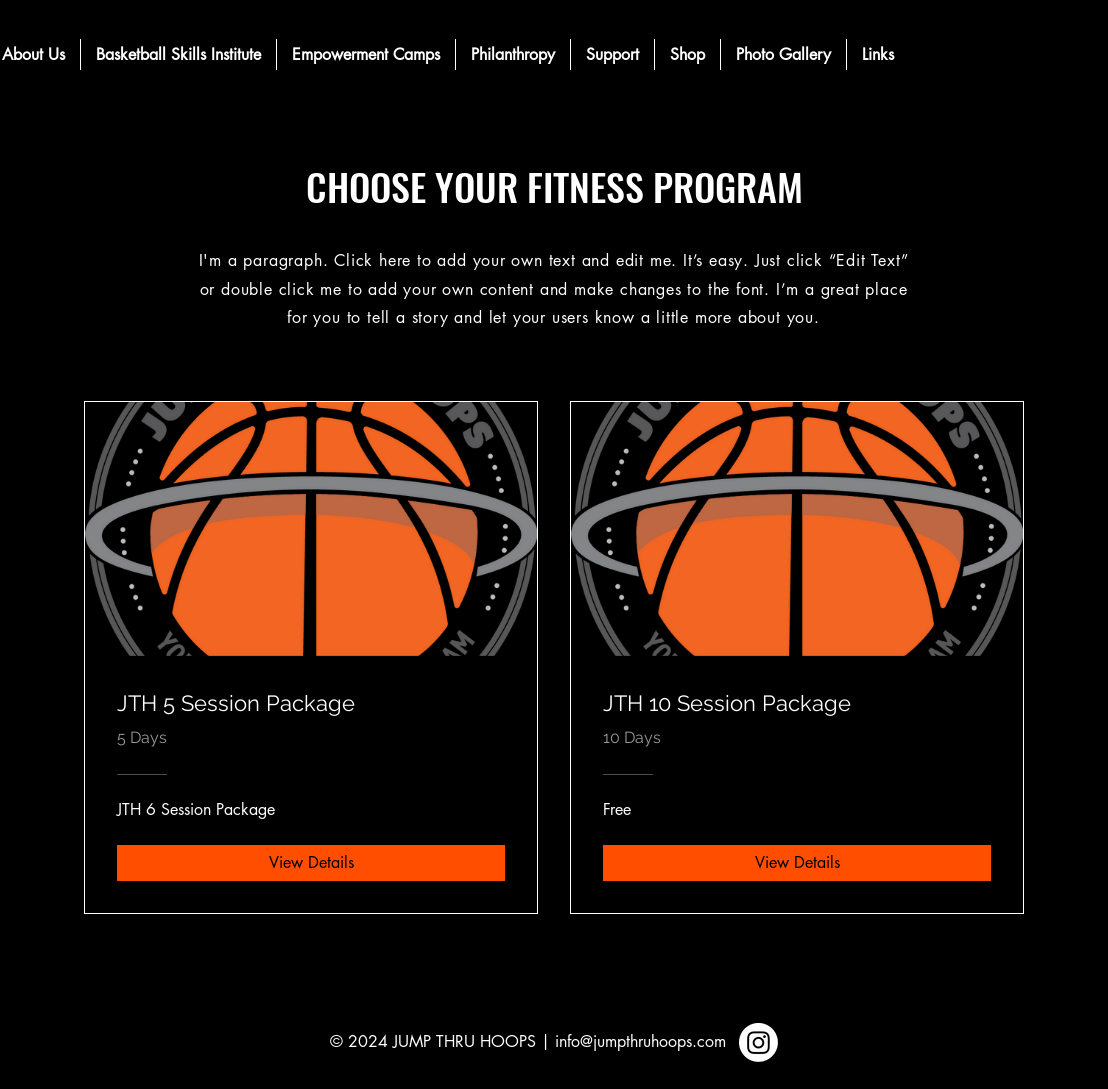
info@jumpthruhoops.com (640, 1041)
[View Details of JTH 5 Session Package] (311, 863)
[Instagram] (758, 1042)
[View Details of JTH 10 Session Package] (797, 863)
